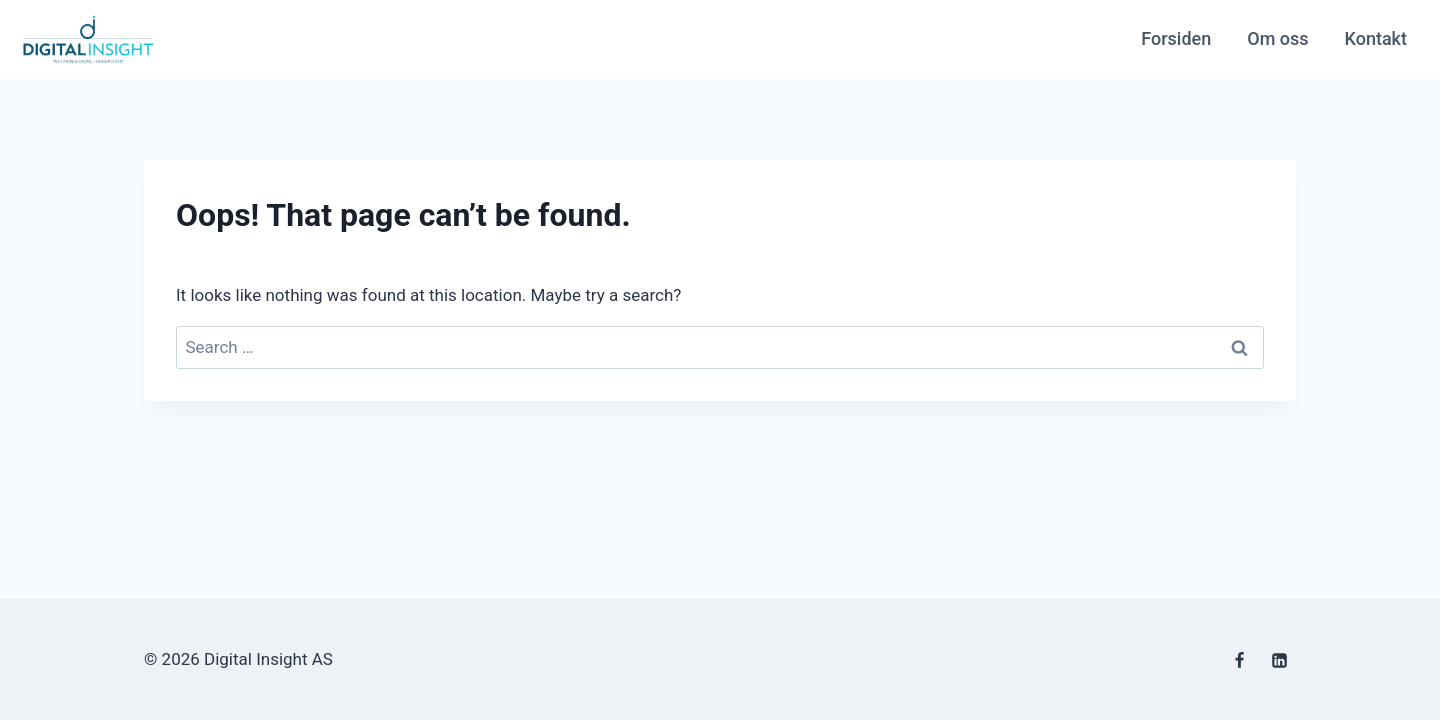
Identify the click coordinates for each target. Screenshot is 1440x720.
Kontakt (1376, 38)
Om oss (1277, 38)
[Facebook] (1240, 661)
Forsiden (1176, 38)
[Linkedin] (1279, 661)
